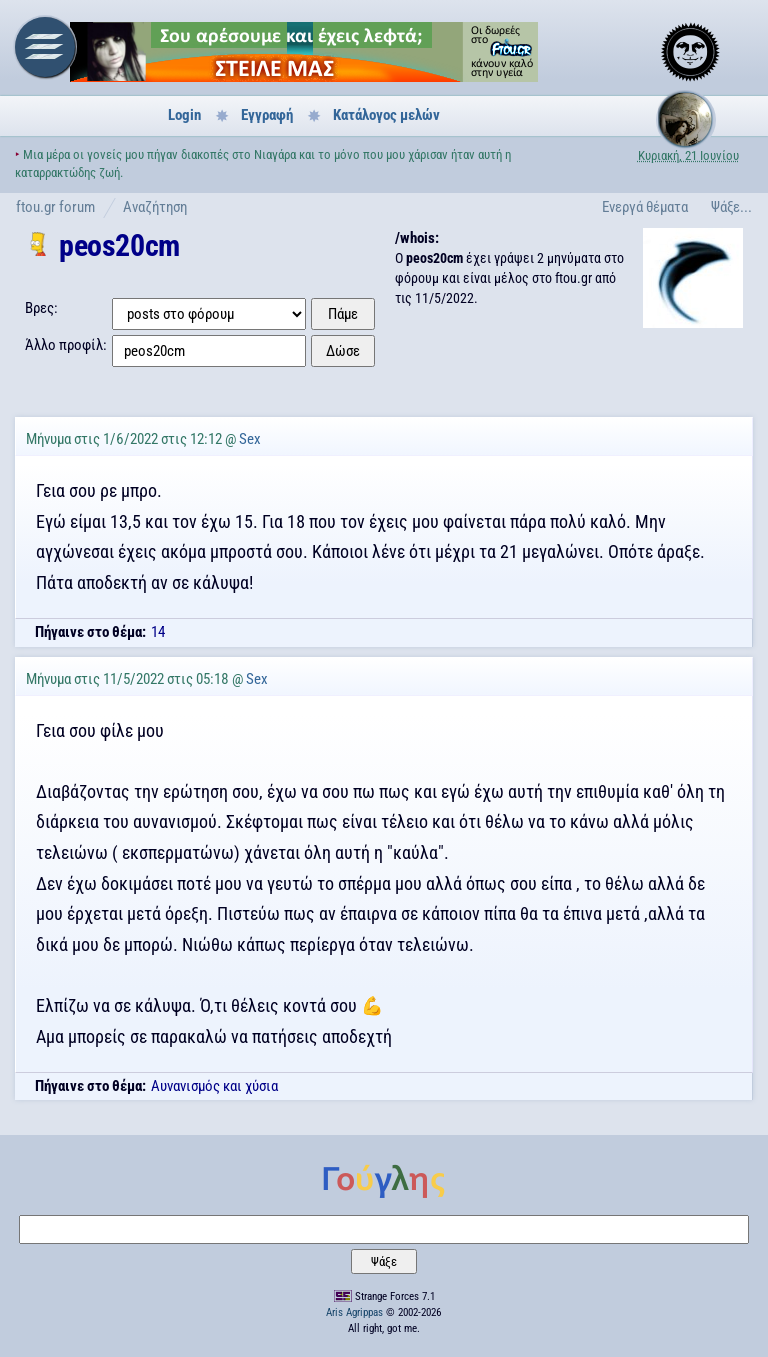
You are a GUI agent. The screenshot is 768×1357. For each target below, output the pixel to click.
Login (184, 115)
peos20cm (119, 245)
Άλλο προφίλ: (66, 345)
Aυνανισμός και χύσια (214, 1086)
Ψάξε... (731, 207)
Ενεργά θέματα (645, 207)
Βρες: (41, 308)
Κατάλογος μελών (386, 115)
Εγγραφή (267, 115)
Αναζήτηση (155, 207)
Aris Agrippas (354, 1312)
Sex (250, 439)
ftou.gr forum (55, 207)
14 (158, 632)
